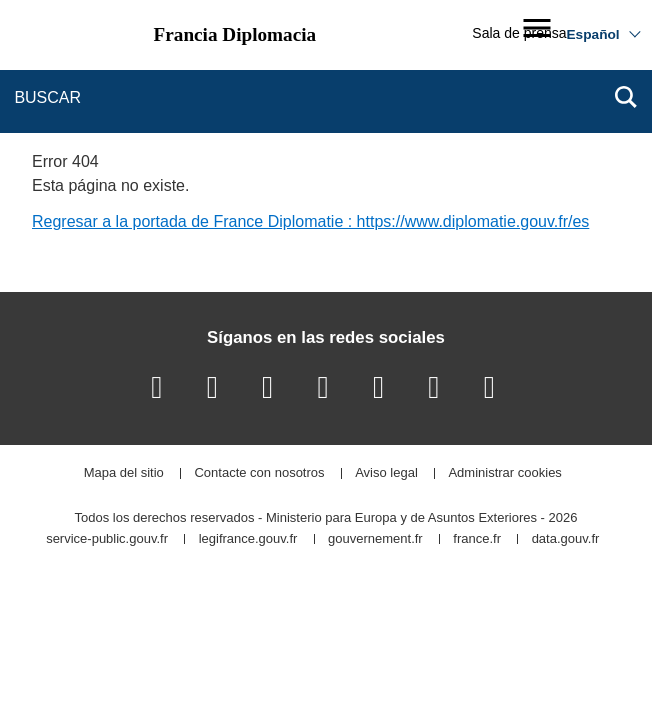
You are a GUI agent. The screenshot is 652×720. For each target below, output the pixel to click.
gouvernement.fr (375, 539)
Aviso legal (386, 473)
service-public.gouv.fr (107, 539)
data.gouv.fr (566, 539)
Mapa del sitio (124, 473)
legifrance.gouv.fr (248, 539)
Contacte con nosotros (259, 473)
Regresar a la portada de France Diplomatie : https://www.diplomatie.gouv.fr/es (310, 221)
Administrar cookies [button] (504, 473)
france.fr (477, 539)
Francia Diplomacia (235, 34)
